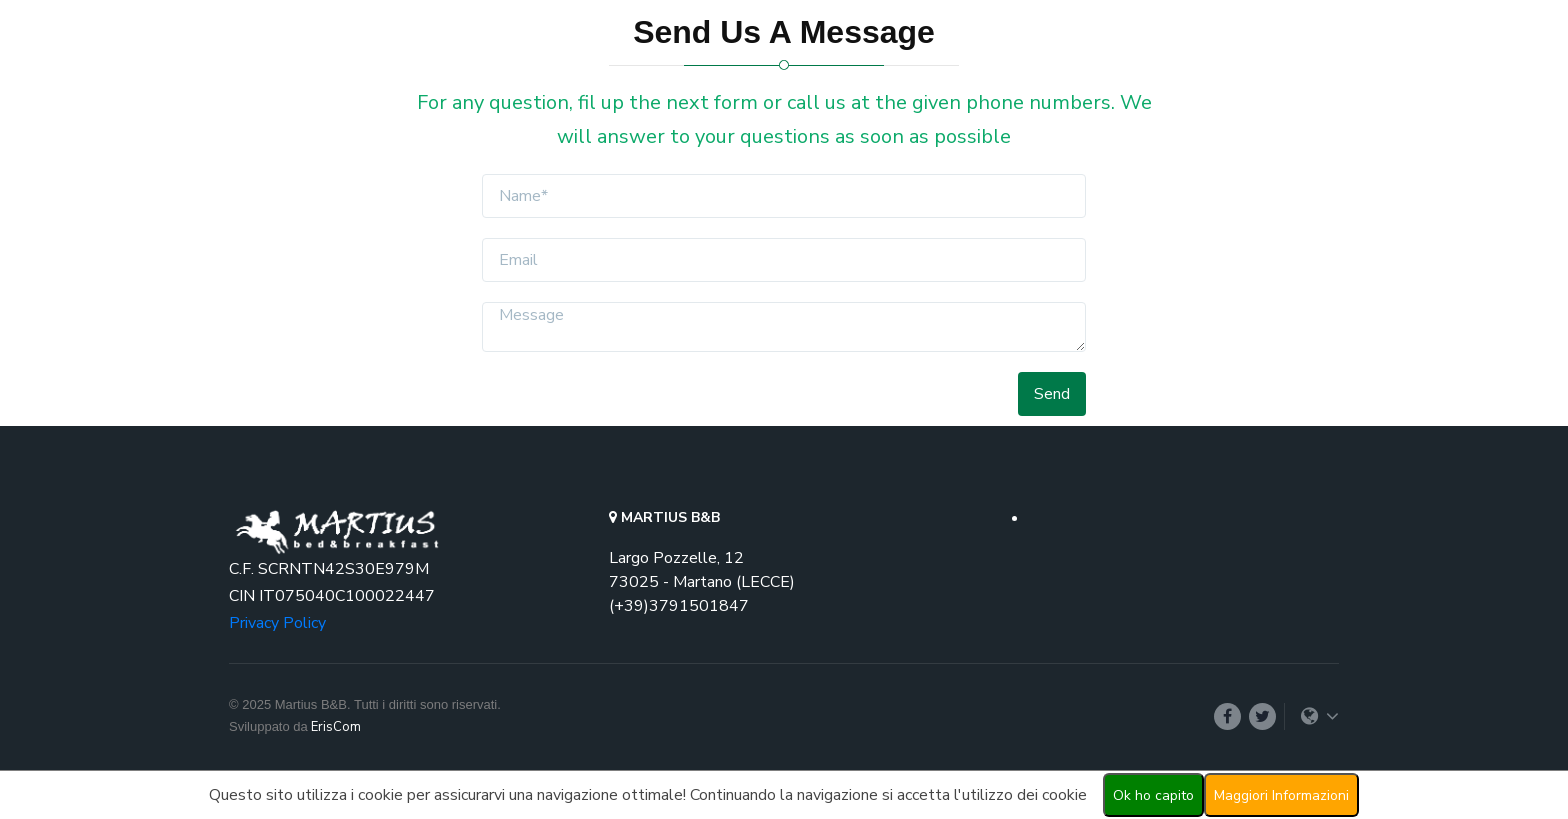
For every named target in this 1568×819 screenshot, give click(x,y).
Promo (1015, 75)
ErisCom (336, 727)
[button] (1231, 75)
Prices (1077, 75)
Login (1305, 74)
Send (1052, 394)
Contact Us (1158, 75)
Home (869, 75)
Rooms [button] (932, 75)
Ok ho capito (1153, 795)
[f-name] (783, 196)
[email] (783, 260)
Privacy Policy (277, 623)
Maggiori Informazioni (1281, 795)
